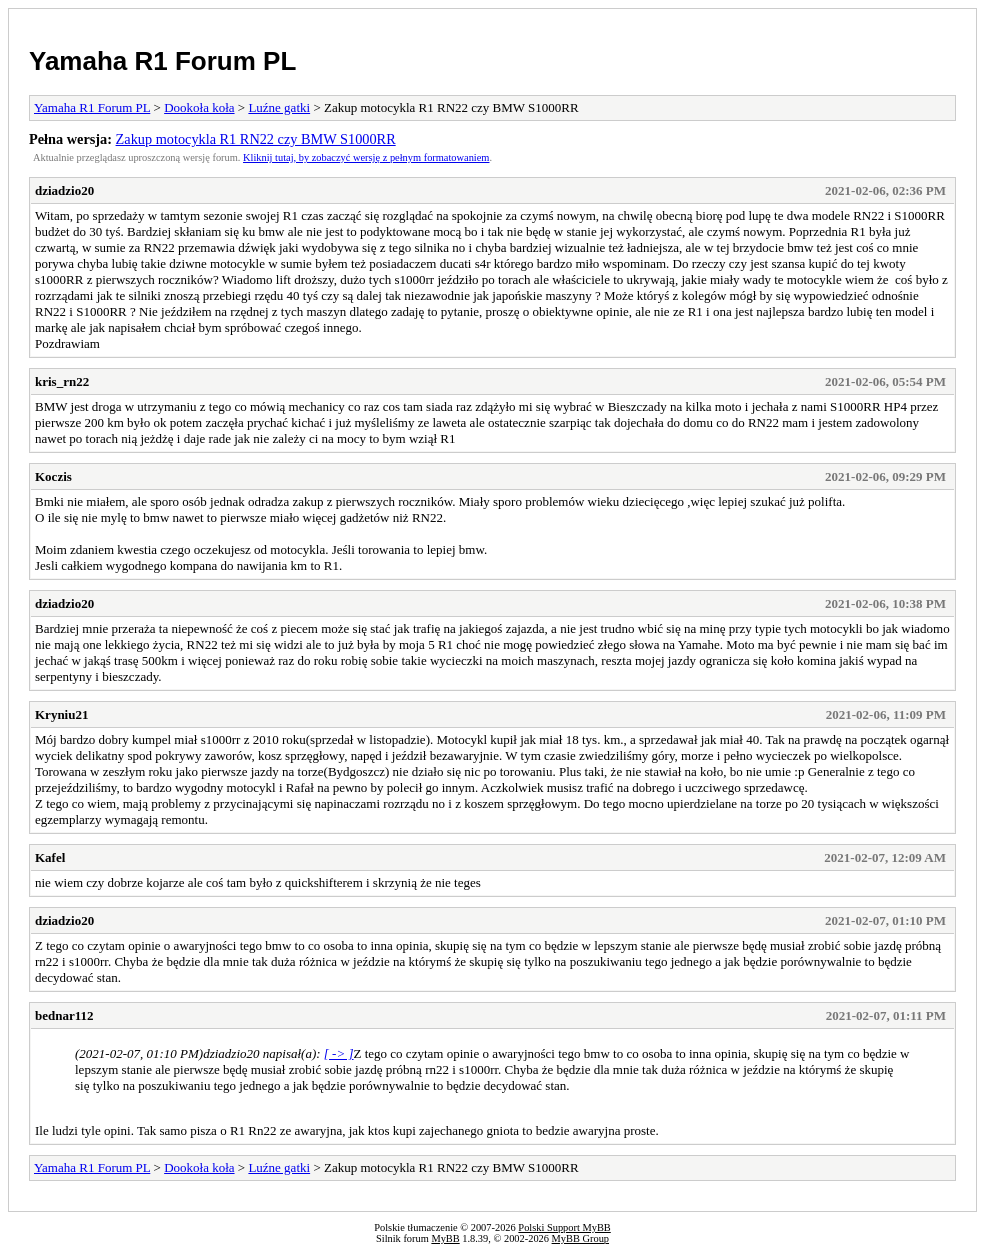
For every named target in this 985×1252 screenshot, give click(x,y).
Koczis (53, 476)
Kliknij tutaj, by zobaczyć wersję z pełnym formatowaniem (366, 157)
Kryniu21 (61, 714)
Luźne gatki (279, 107)
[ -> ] (339, 1053)
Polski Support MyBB (564, 1227)
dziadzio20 (64, 190)
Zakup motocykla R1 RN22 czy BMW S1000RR (256, 139)
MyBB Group (580, 1238)
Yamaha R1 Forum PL (162, 61)
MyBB (445, 1238)
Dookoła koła (199, 107)
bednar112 (64, 1015)
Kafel (50, 857)
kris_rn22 (62, 381)
